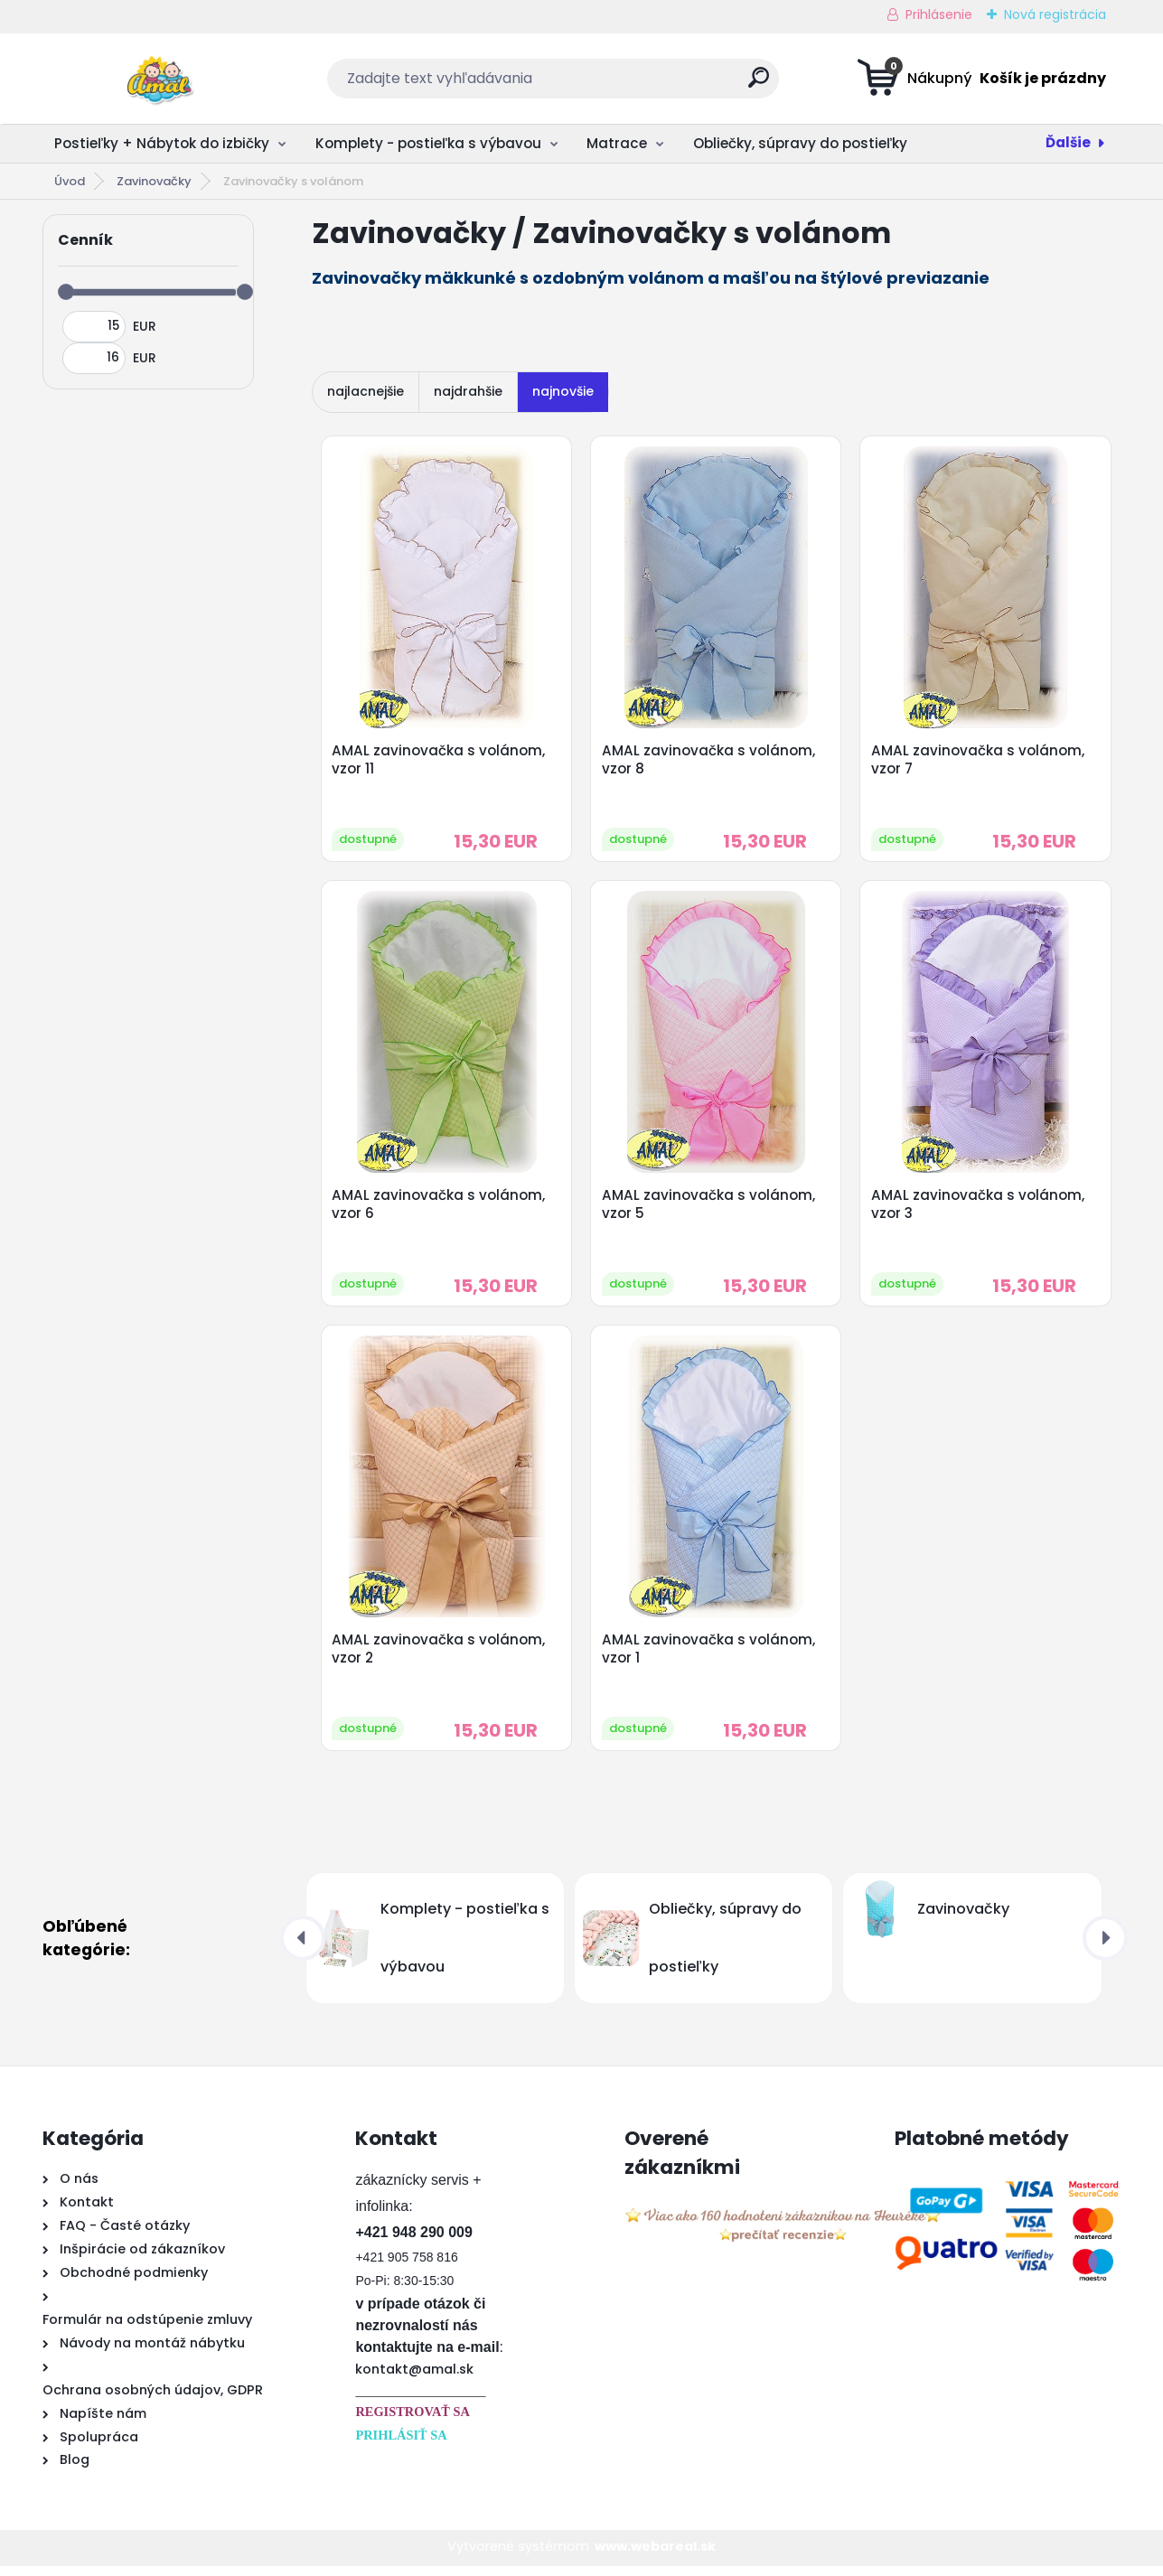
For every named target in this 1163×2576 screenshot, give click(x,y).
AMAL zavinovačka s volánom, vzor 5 (709, 1209)
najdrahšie (468, 391)
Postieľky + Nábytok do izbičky (161, 143)
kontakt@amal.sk (414, 2378)
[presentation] (302, 1947)
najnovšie (563, 391)
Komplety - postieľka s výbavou (428, 143)
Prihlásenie (938, 14)
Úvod (69, 181)
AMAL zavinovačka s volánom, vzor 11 (440, 761)
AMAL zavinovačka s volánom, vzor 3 (978, 1209)
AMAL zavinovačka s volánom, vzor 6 (440, 1209)
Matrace (616, 143)
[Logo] (153, 78)
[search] (758, 84)
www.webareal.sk (655, 2556)
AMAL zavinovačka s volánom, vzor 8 (709, 761)
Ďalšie (1068, 142)
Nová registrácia (1055, 14)
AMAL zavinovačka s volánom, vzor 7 (978, 761)
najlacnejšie (365, 391)
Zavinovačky (154, 181)
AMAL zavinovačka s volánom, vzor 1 (709, 1657)
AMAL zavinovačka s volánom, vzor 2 (440, 1657)
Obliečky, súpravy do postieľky (800, 143)
